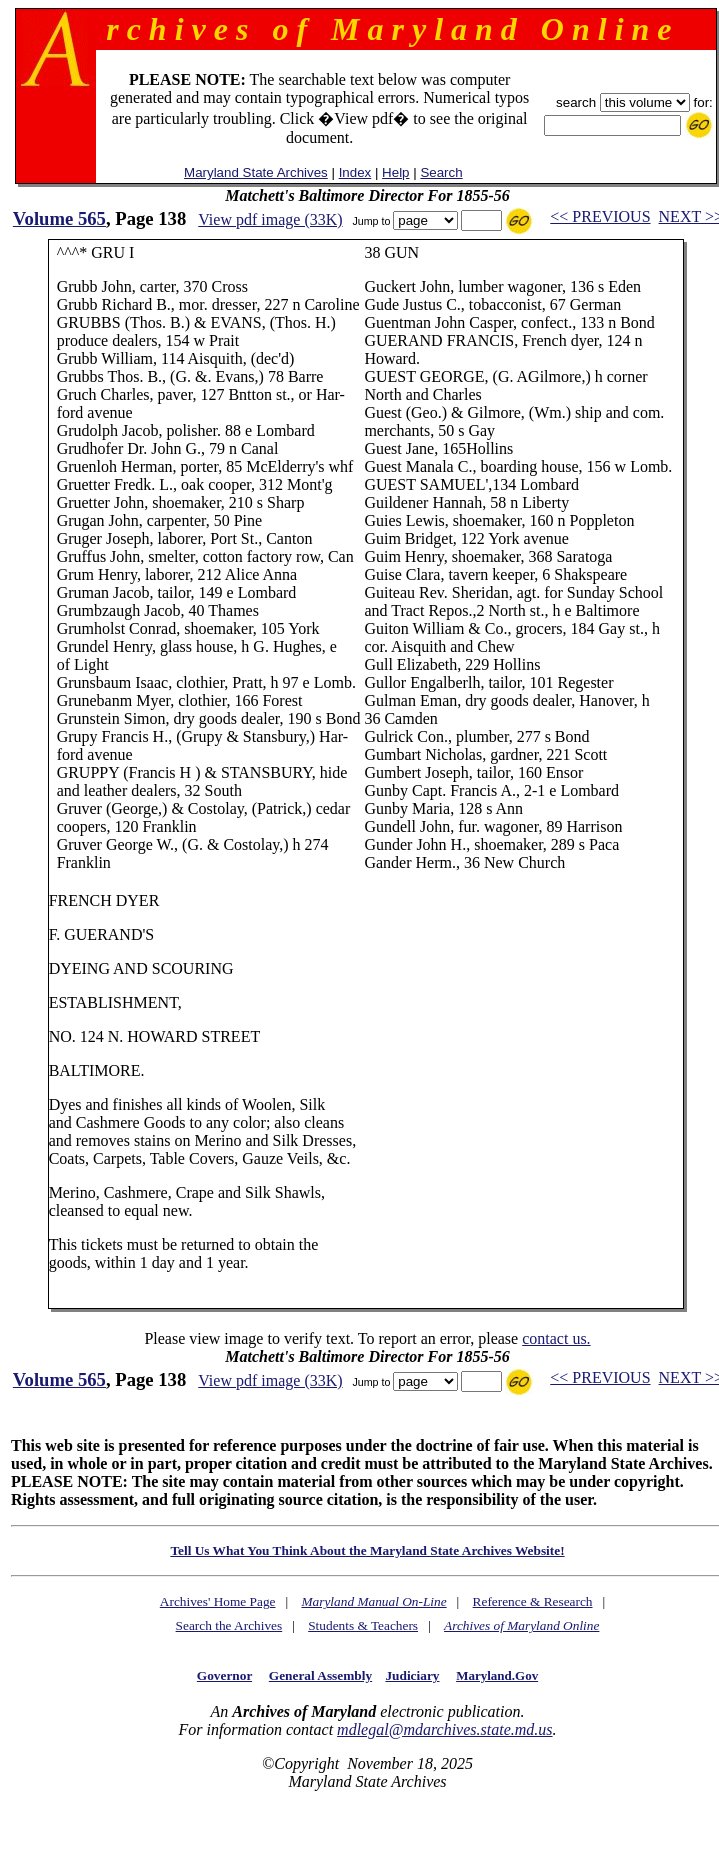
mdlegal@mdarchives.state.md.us (444, 1729)
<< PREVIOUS (600, 216)
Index (355, 172)
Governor (224, 1675)
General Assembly (320, 1675)
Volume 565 (59, 218)
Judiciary (412, 1675)
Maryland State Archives (256, 172)
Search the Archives (229, 1625)
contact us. (556, 1338)
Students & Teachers (363, 1625)
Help (395, 172)
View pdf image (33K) (270, 219)
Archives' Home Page (218, 1601)
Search (441, 172)
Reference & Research (533, 1601)
